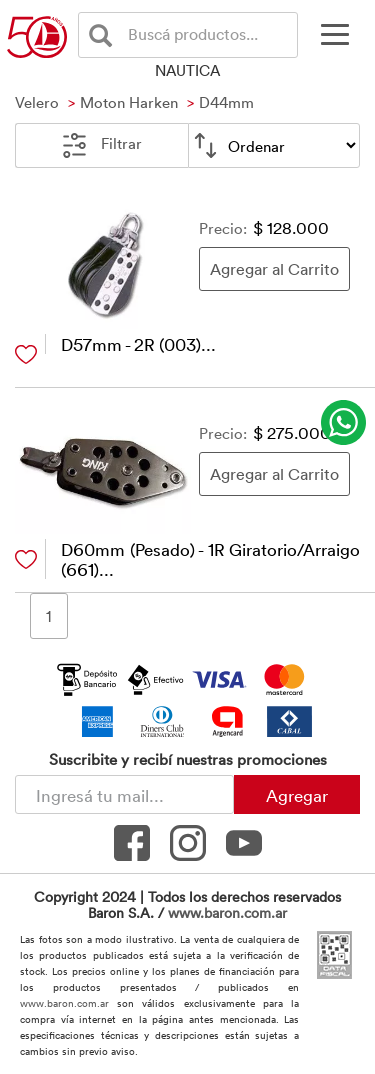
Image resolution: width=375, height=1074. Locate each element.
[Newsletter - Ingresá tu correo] (124, 794)
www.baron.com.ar (227, 912)
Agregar (297, 795)
